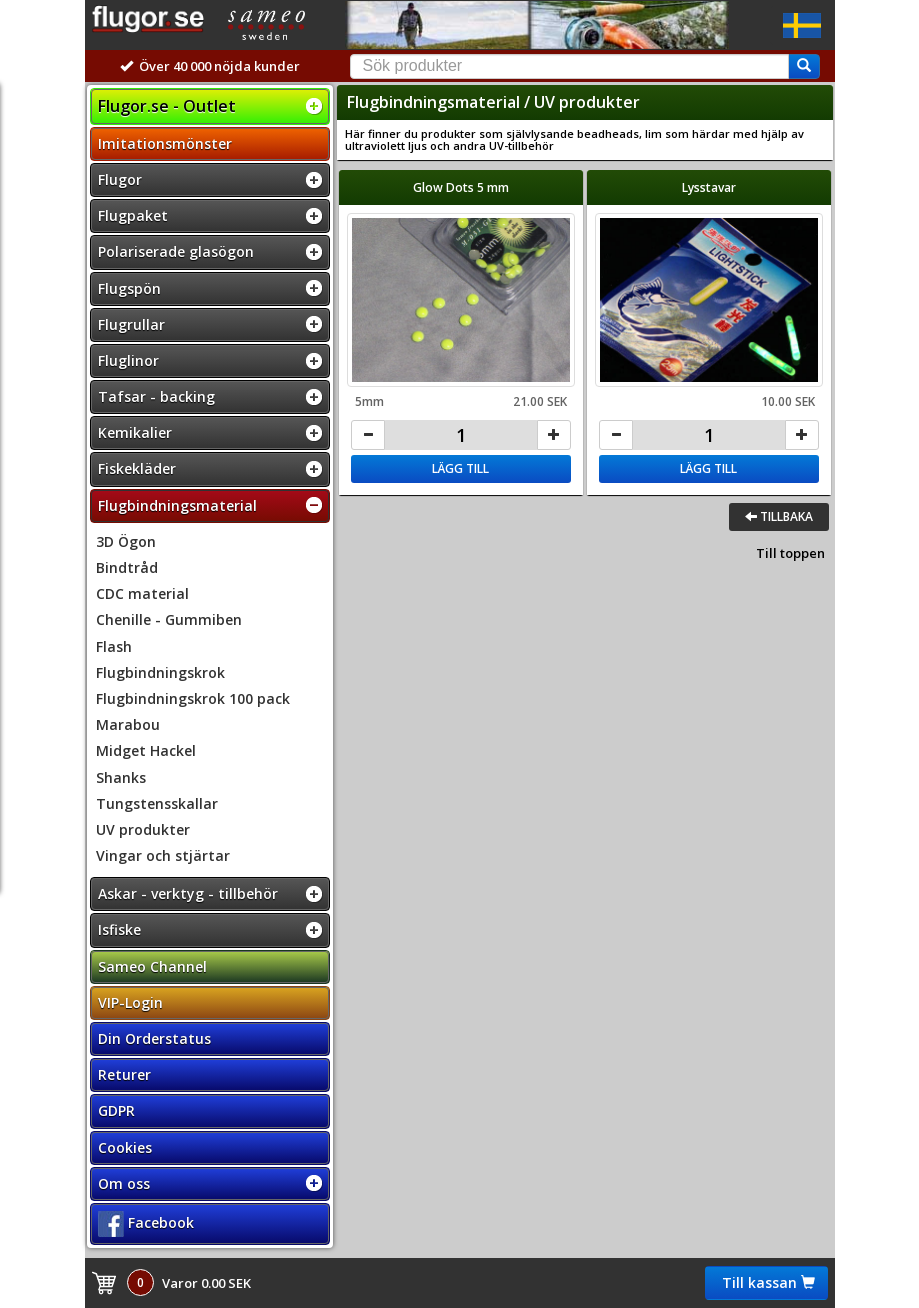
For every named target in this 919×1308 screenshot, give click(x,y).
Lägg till (460, 468)
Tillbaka (779, 516)
